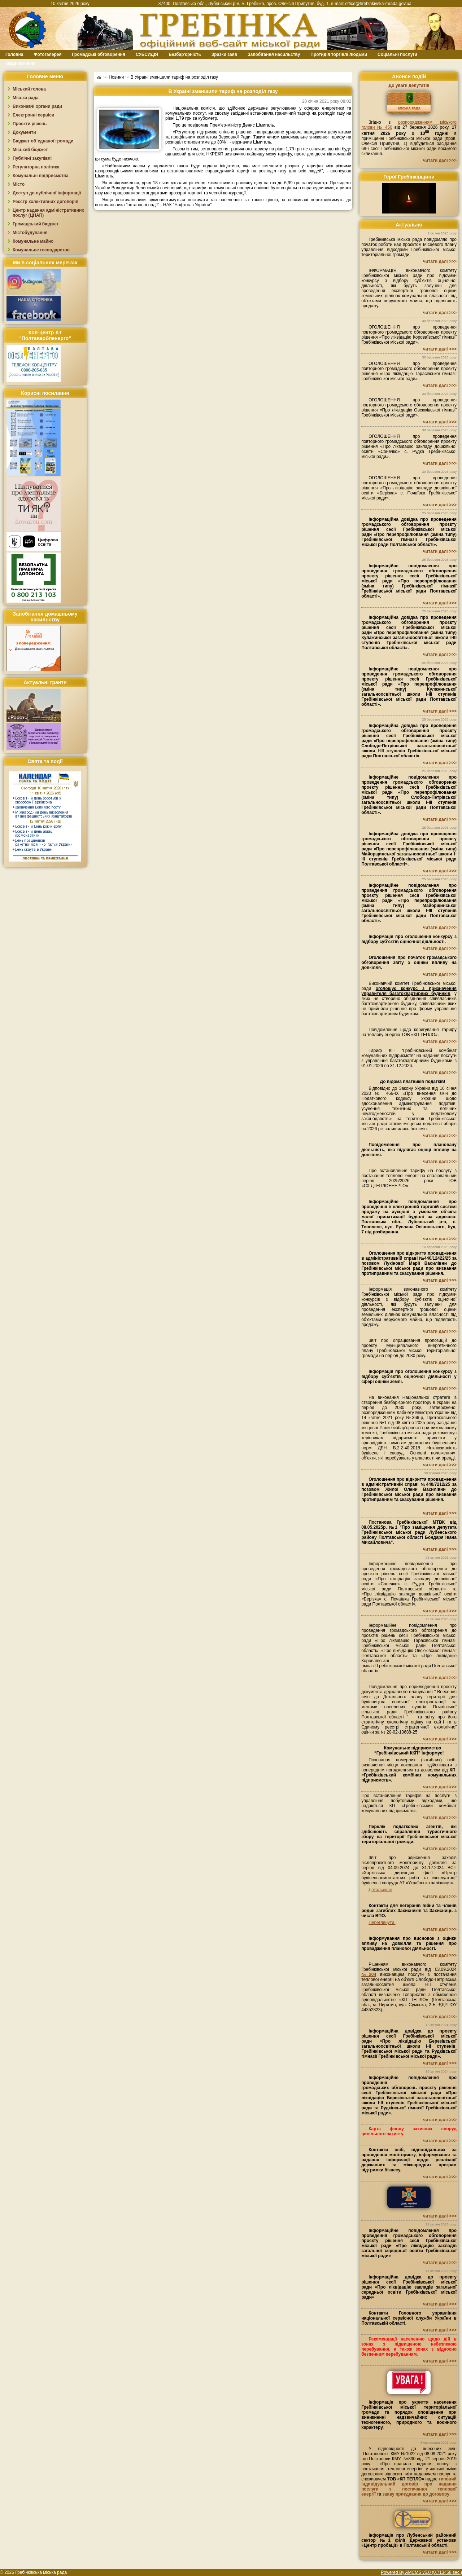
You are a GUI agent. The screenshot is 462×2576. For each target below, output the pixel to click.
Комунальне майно (33, 241)
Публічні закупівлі (32, 158)
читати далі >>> (440, 160)
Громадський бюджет (36, 223)
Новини (116, 77)
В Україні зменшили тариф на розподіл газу (174, 77)
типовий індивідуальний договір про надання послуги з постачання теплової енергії (409, 2486)
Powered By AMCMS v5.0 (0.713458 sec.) (421, 2572)
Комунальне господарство (41, 249)
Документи (24, 132)
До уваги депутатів (408, 85)
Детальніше (380, 1889)
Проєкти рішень (30, 123)
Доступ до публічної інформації (47, 192)
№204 (368, 1974)
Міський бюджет (30, 149)
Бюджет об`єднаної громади (43, 141)
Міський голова (29, 89)
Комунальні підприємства (41, 175)
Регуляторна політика (36, 166)
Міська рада (26, 97)
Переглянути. (382, 1922)
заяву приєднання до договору (416, 2494)
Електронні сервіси (33, 115)
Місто (19, 184)
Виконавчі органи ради (37, 106)
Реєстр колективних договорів (45, 201)
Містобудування (30, 232)
